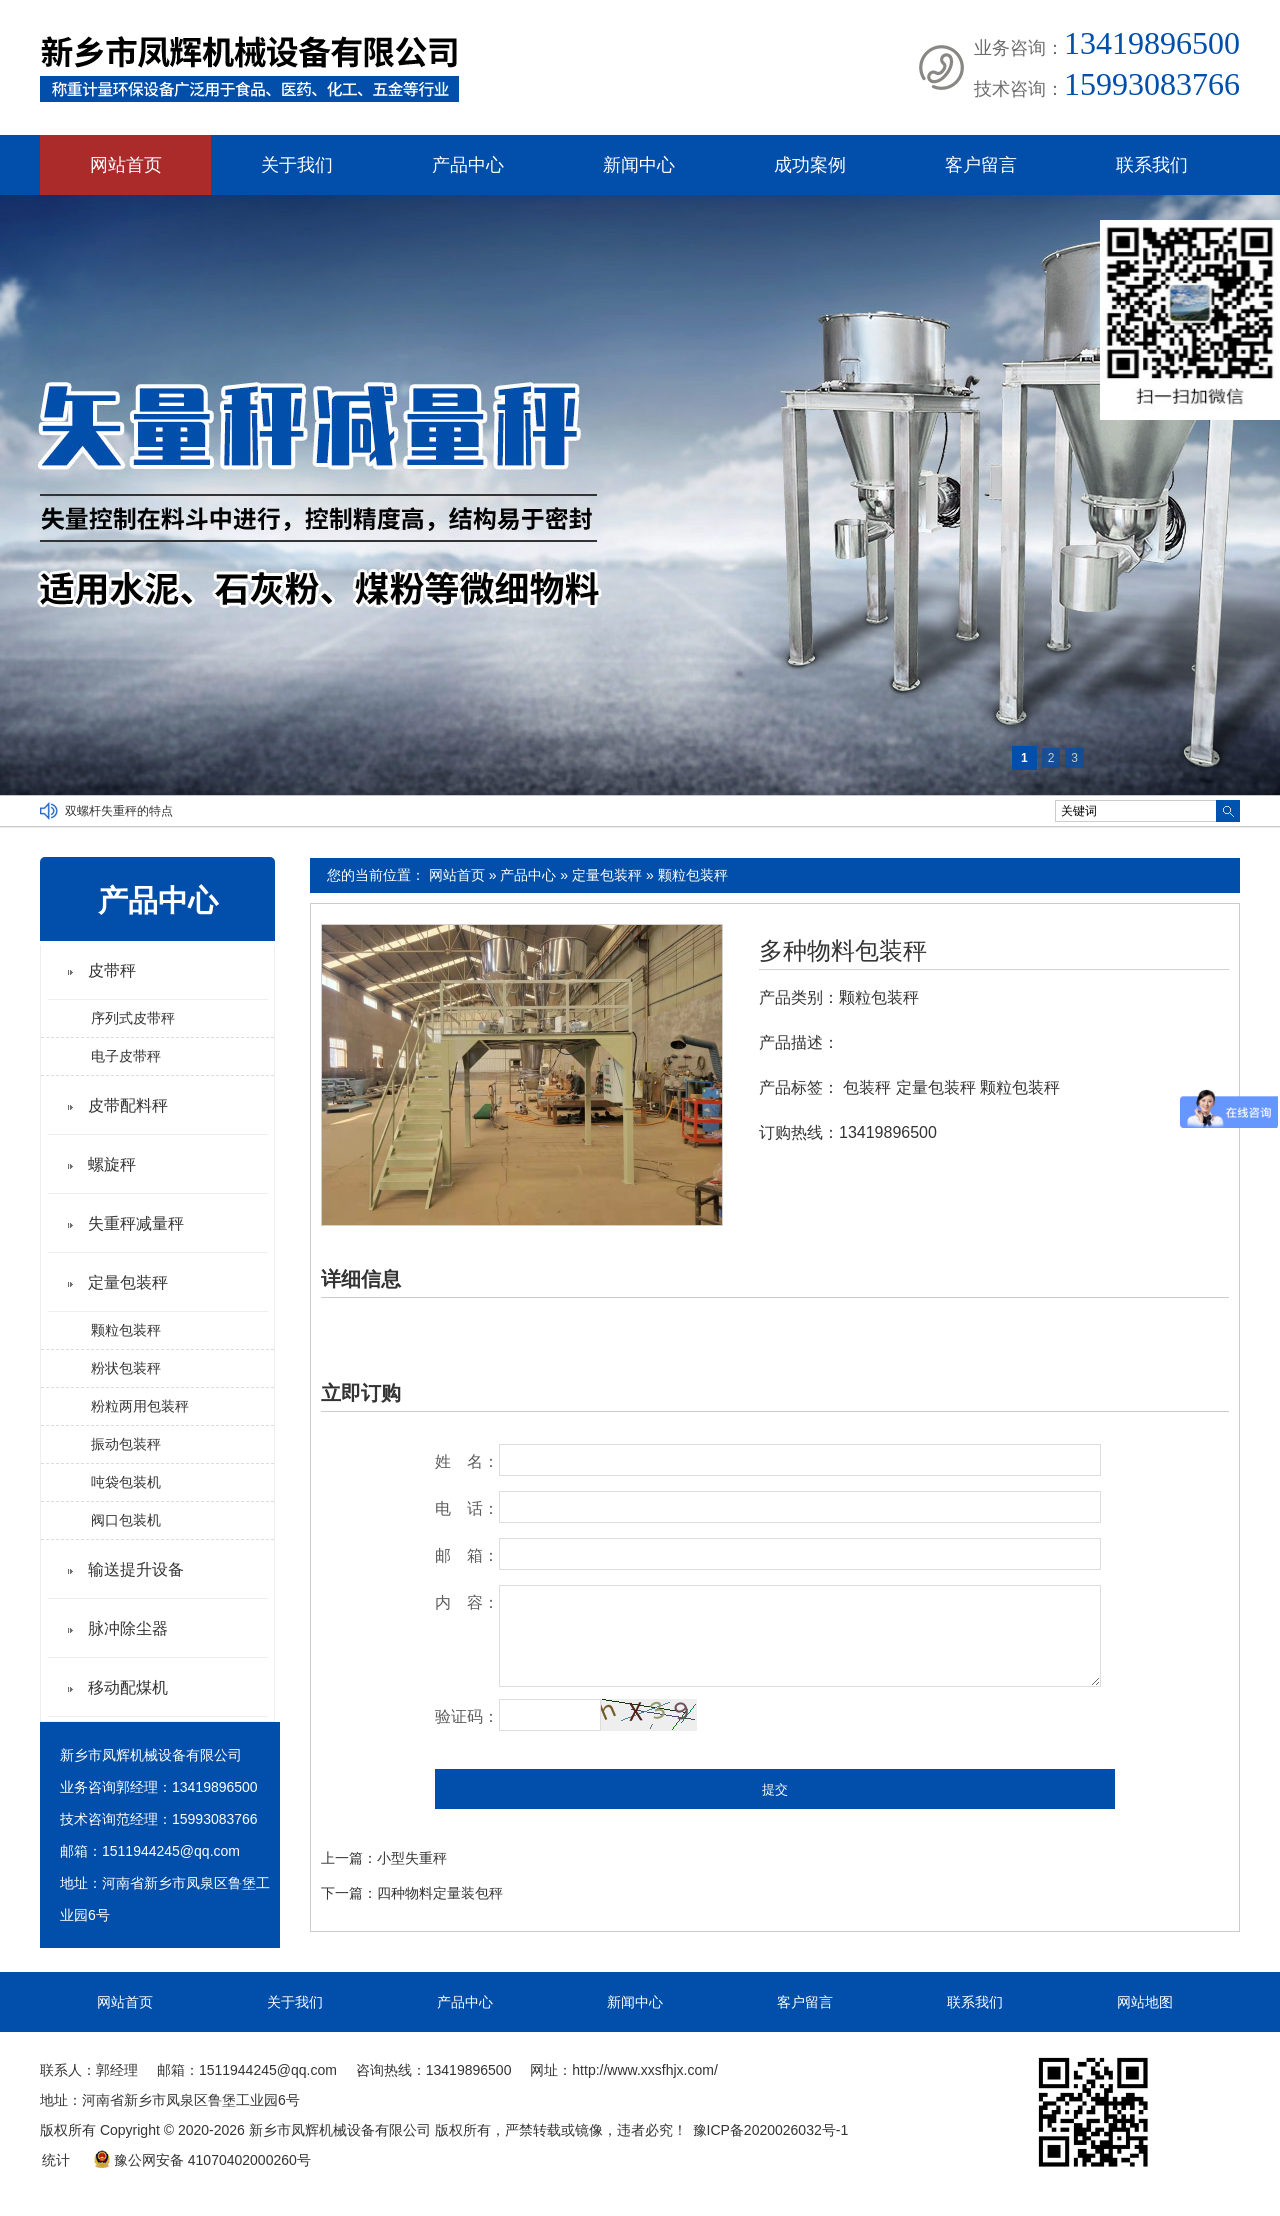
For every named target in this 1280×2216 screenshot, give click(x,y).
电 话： (467, 1508)
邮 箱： (467, 1555)
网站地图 (1145, 2002)
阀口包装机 (126, 1520)
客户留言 (981, 165)
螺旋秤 (112, 1164)
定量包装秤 (607, 875)
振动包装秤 (126, 1444)
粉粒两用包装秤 (140, 1406)
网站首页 (126, 165)
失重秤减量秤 (136, 1223)
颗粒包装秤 (693, 875)
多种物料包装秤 (843, 951)
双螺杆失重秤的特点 (119, 811)
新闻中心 (639, 165)
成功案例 (810, 165)
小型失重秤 (412, 1858)
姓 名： (467, 1461)
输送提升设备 (136, 1569)
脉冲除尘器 (128, 1628)
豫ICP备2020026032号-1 (771, 2130)
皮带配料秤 (128, 1105)
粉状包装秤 (126, 1368)
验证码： (467, 1716)
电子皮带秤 (126, 1056)
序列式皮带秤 (133, 1018)
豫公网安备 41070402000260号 (202, 2160)
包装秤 (867, 1087)
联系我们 (1152, 165)
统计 (56, 2160)
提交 (775, 1789)
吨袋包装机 (126, 1482)
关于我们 (297, 165)
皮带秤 (112, 970)
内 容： (467, 1602)
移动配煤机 (128, 1687)
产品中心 (468, 165)
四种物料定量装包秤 (440, 1893)
